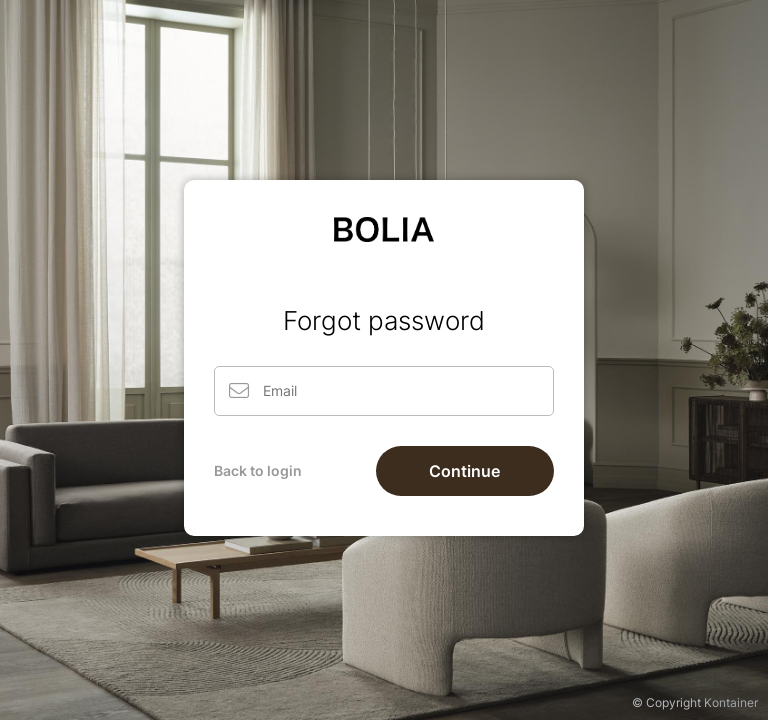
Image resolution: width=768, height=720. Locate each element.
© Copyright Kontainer (695, 702)
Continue (464, 471)
